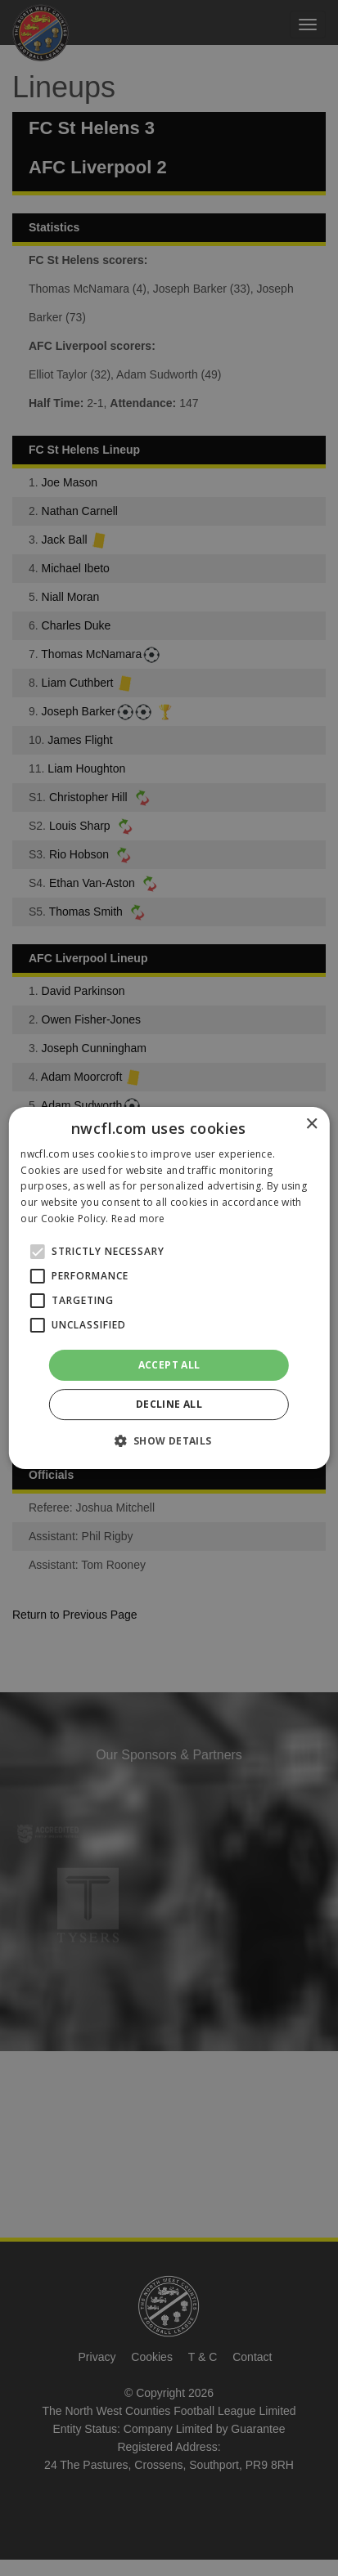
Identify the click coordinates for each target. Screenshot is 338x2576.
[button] (168, 1440)
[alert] (169, 1288)
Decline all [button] (169, 1404)
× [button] (311, 1124)
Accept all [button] (169, 1365)
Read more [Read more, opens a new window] (138, 1218)
